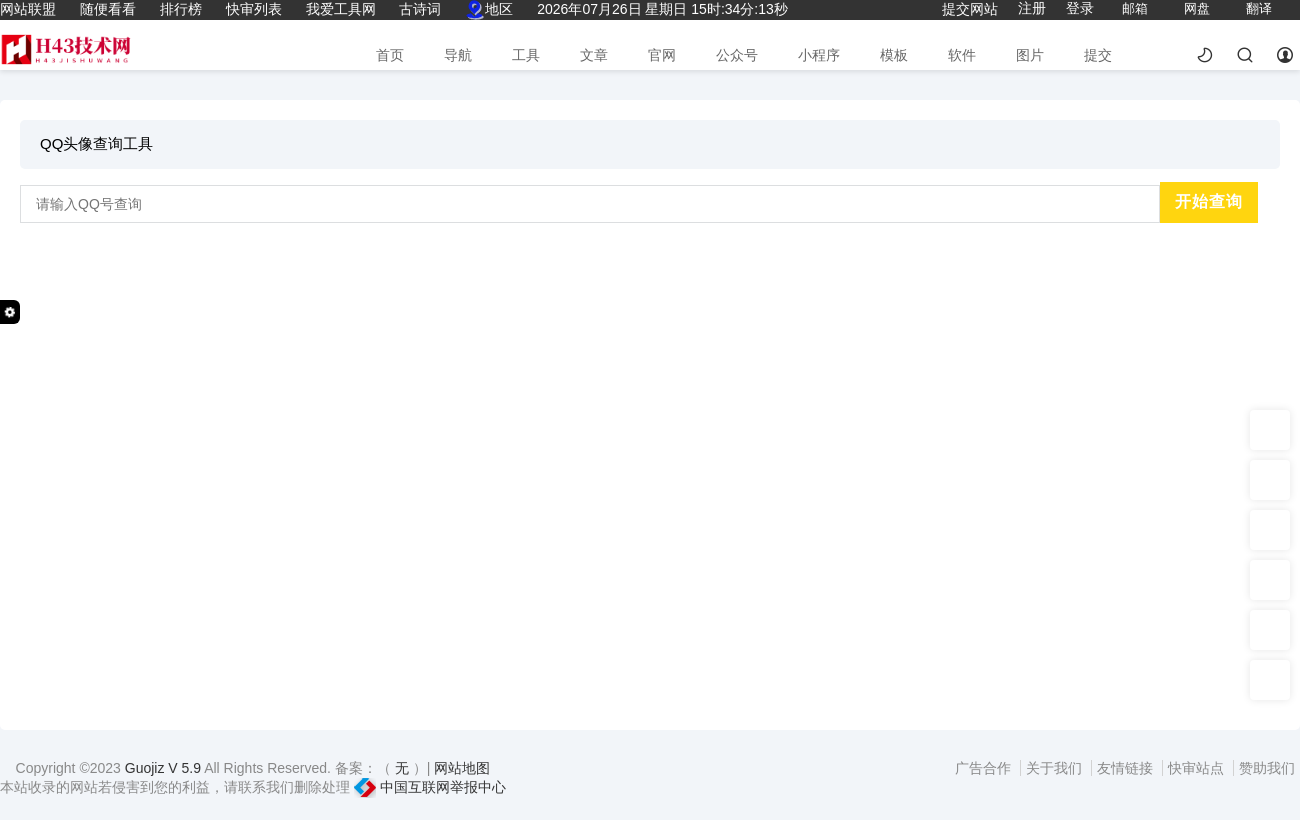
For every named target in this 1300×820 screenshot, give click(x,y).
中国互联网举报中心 (430, 787)
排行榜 (181, 9)
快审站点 (1198, 768)
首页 (390, 55)
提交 (1098, 55)
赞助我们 (1267, 768)
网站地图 (462, 768)
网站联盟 (28, 9)
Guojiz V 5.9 (164, 768)
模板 (894, 55)
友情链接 (1127, 768)
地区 (489, 9)
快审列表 (254, 9)
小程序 (819, 55)
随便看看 (108, 9)
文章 (594, 55)
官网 (662, 55)
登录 (1080, 8)
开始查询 (1209, 201)
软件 (962, 55)
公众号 (737, 55)
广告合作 (985, 768)
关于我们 (1056, 768)
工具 (526, 55)
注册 (1032, 8)
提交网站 (970, 9)
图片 (1030, 55)
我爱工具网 (341, 9)
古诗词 (420, 9)
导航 (458, 55)
